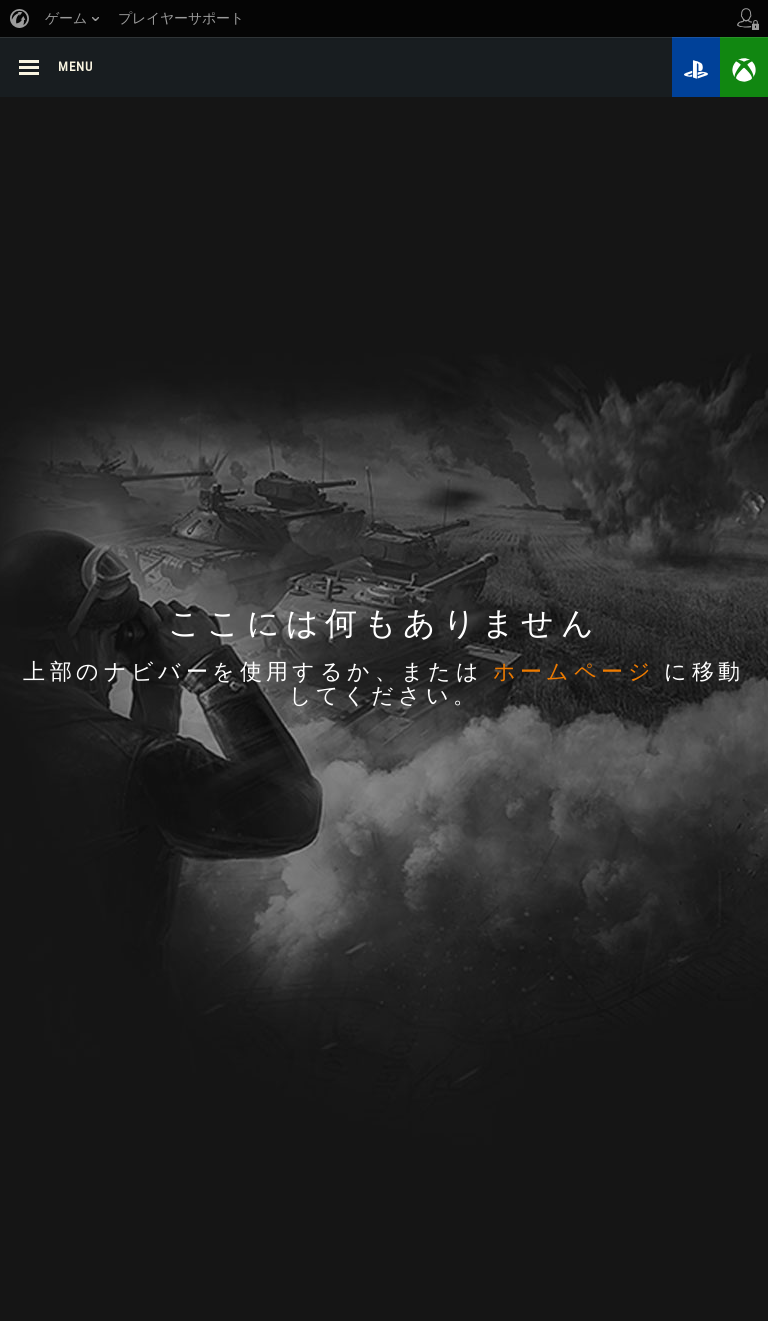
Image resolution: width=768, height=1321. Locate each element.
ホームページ (574, 673)
